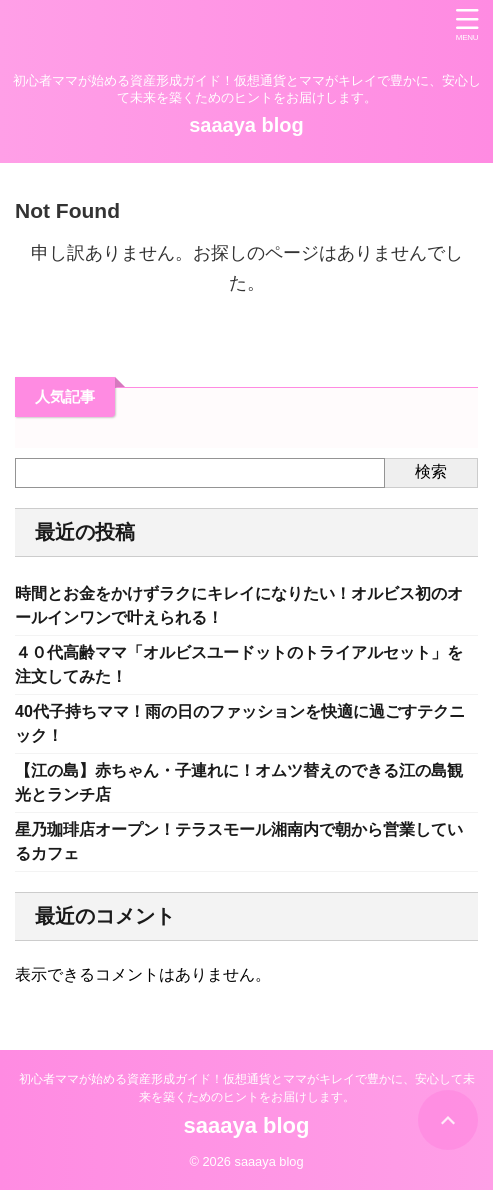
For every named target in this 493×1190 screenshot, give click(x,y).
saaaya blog (246, 125)
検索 (431, 471)
